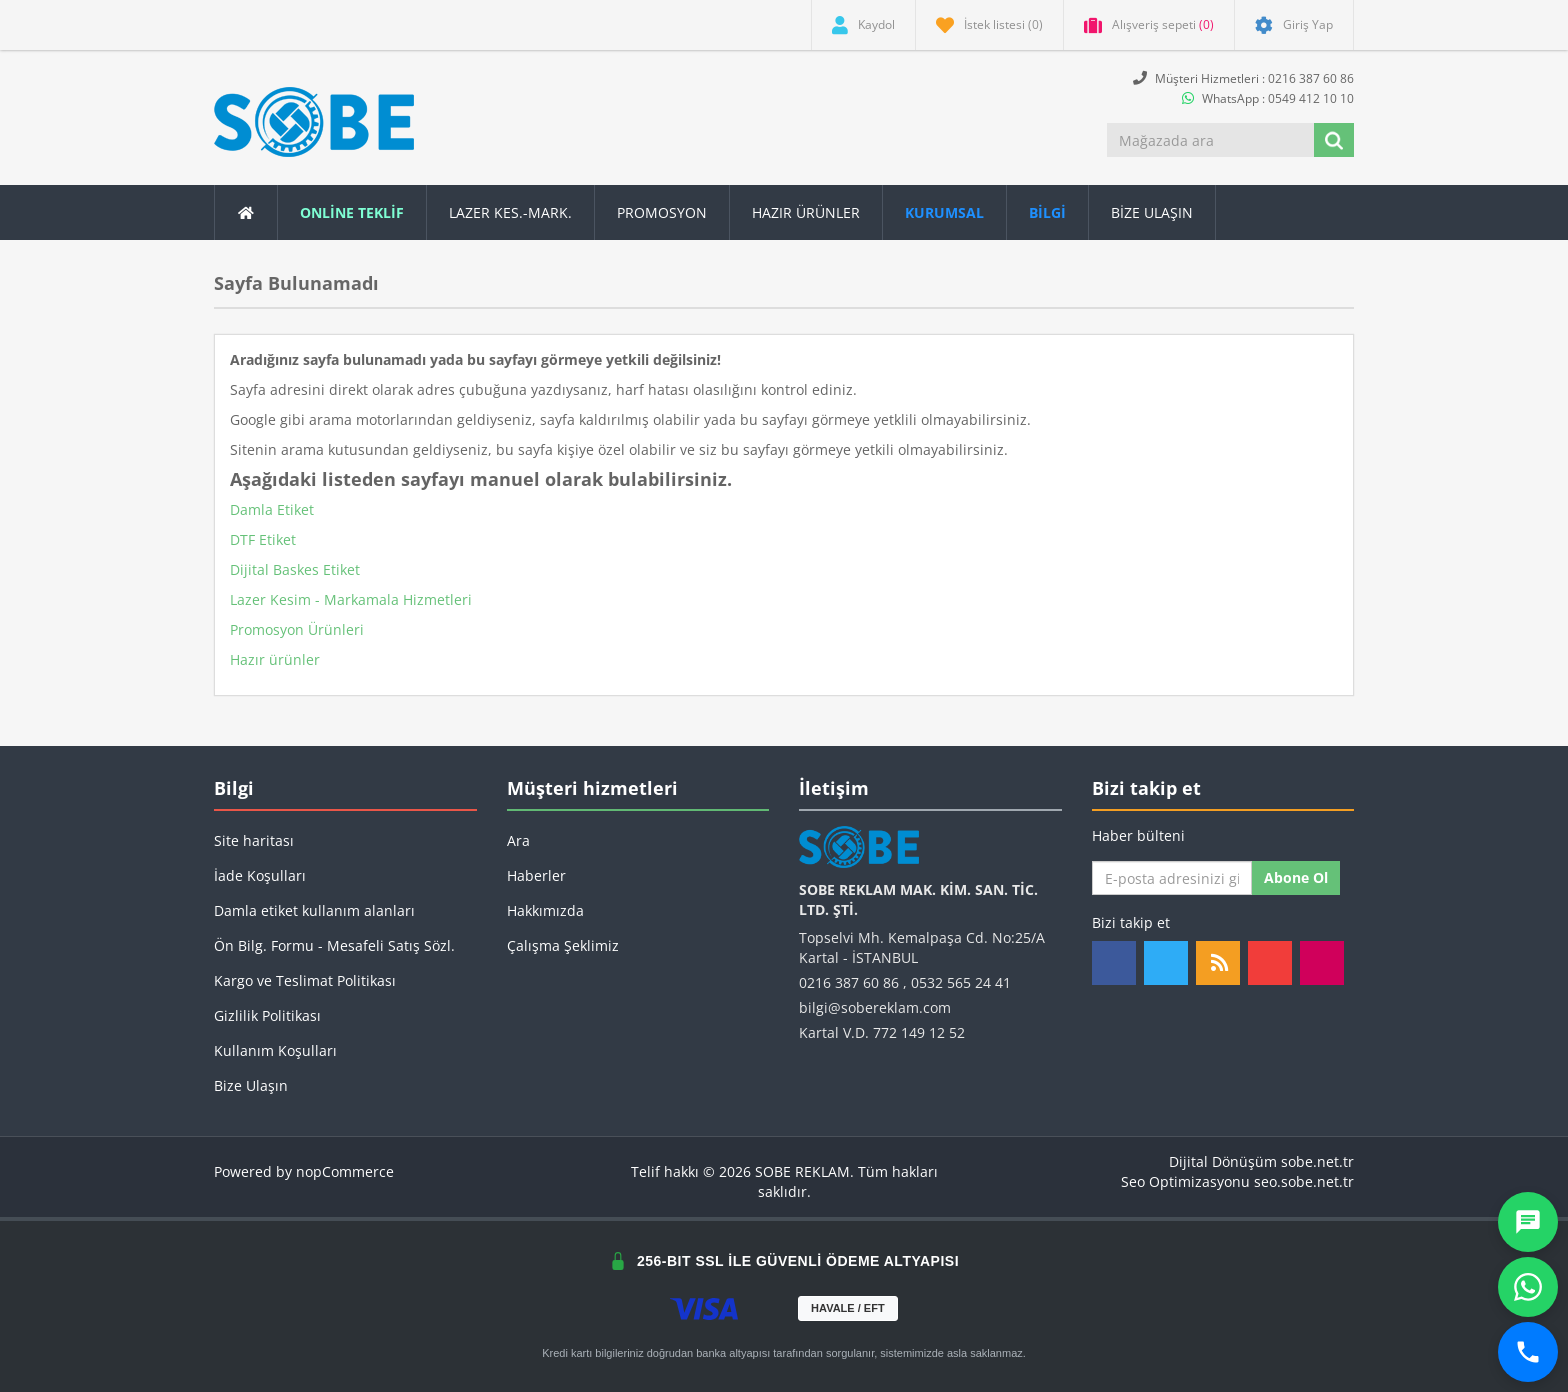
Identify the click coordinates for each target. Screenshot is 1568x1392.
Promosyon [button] (662, 212)
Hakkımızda (545, 910)
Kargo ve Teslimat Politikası (305, 980)
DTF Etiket (263, 539)
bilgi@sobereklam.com (875, 1007)
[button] (1048, 212)
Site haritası (254, 840)
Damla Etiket (272, 509)
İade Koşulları (260, 875)
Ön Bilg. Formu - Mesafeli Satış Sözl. (334, 945)
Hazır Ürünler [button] (806, 212)
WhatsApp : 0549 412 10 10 (1268, 98)
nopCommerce (345, 1171)
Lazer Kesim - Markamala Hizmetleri (351, 599)
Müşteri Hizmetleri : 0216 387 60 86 (1243, 78)
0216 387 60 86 (849, 982)
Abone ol (1296, 877)
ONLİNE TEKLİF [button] (352, 212)
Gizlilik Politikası (267, 1015)
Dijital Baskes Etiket (295, 569)
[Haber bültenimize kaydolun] (1172, 878)
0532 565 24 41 (961, 982)
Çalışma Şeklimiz (563, 945)
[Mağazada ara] (1212, 140)
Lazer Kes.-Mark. (510, 212)
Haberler (536, 875)
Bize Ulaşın (1152, 212)
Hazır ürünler (275, 659)
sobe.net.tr (1317, 1161)
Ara (518, 840)
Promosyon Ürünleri (297, 629)
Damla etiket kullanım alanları (314, 910)
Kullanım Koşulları (275, 1050)
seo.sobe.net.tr (1304, 1181)
